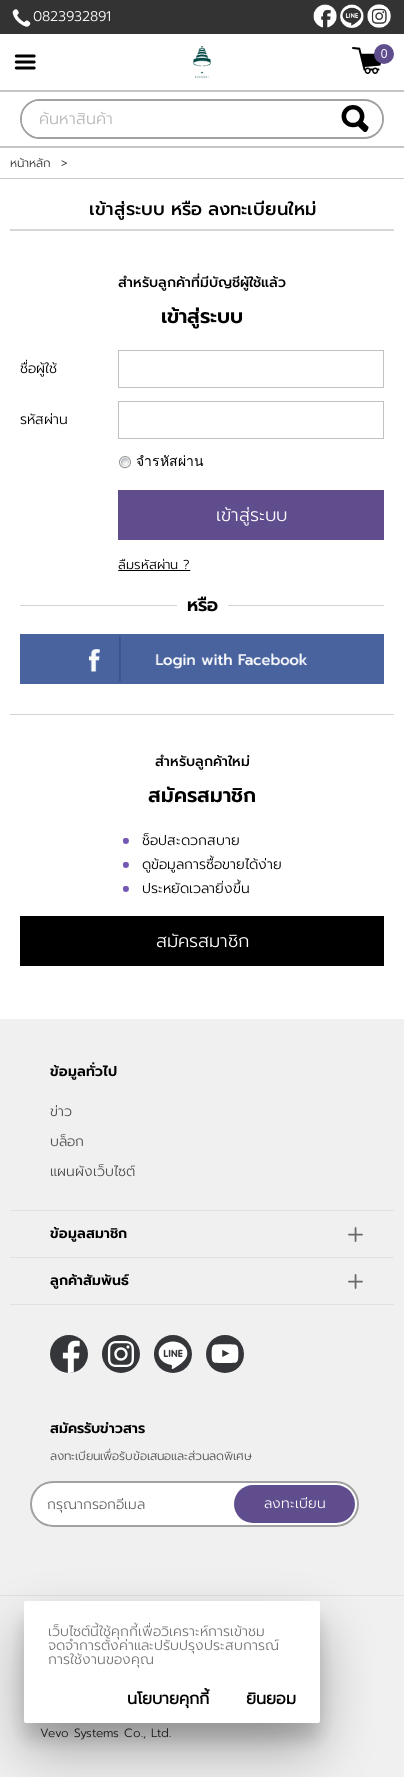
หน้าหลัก (30, 163)
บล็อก (67, 1141)
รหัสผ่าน (44, 419)
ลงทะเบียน (295, 1503)
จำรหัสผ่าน (170, 461)
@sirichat (352, 16)
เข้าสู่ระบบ (251, 515)
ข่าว (61, 1111)
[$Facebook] (325, 16)
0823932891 (72, 16)
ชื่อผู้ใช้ (38, 368)
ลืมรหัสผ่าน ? (154, 564)
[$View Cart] (370, 60)
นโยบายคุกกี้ (168, 1699)
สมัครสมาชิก (202, 941)
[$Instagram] (379, 16)
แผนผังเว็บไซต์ (92, 1171)
